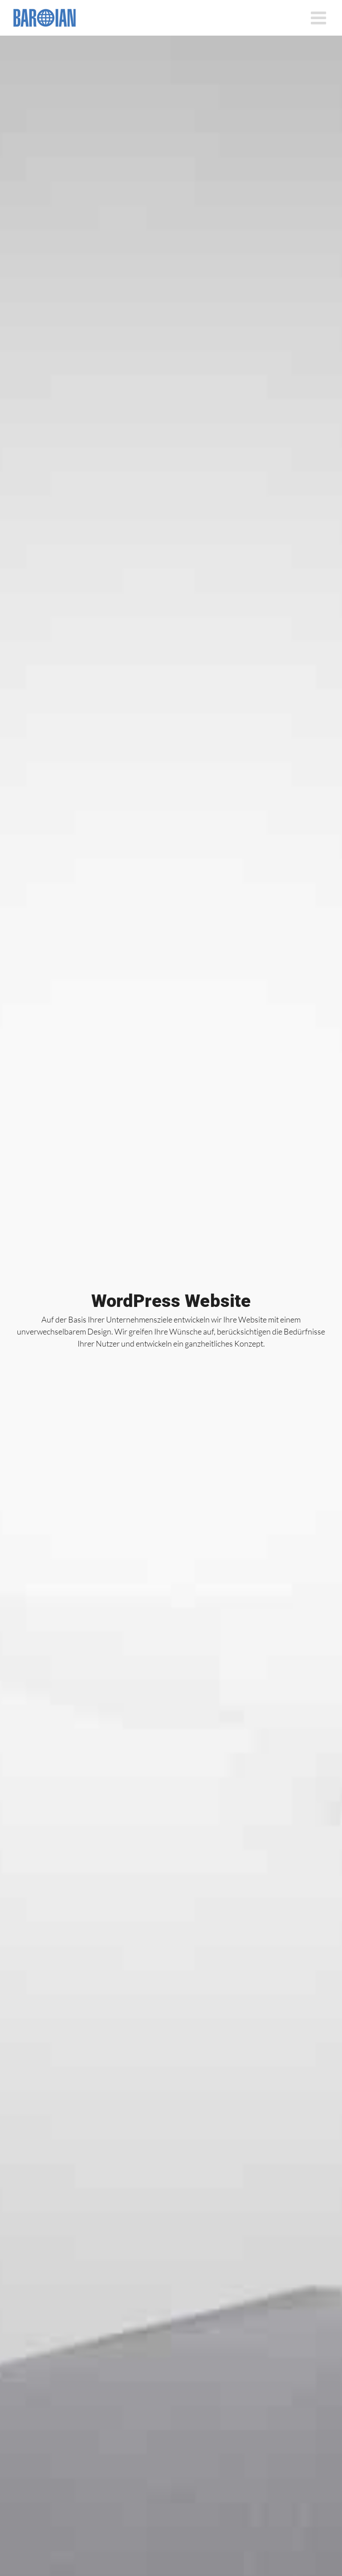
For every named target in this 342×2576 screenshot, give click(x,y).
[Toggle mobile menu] (320, 18)
